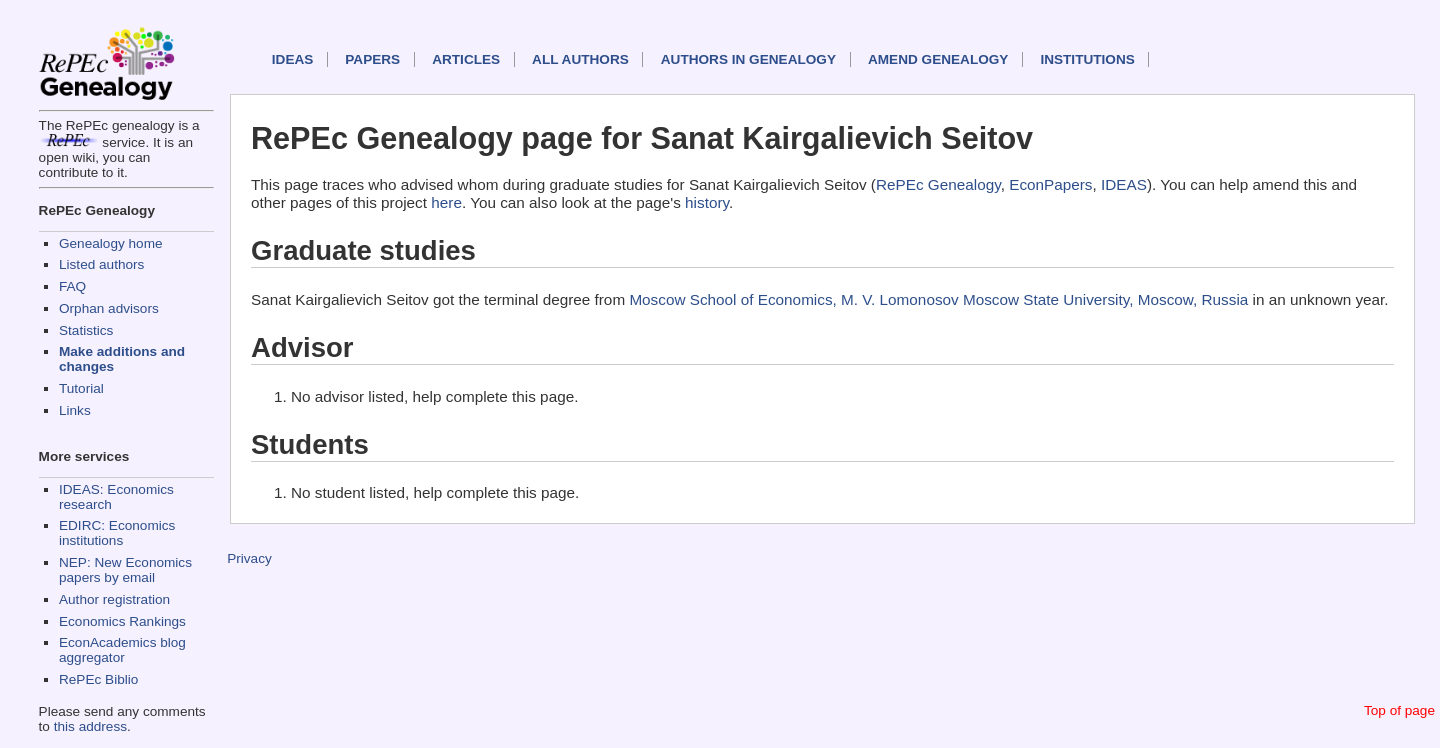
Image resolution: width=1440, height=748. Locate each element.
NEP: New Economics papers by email (125, 570)
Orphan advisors (109, 308)
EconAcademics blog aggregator (122, 650)
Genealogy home (111, 243)
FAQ (72, 286)
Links (75, 410)
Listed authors (101, 264)
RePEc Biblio (98, 679)
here (446, 202)
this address (90, 726)
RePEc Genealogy (938, 184)
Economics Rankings (122, 621)
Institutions (1087, 59)
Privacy (249, 558)
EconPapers (1050, 184)
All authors (580, 59)
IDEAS (293, 59)
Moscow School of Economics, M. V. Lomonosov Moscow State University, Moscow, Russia (938, 299)
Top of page (1399, 710)
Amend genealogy (938, 59)
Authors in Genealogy (748, 59)
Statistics (86, 330)
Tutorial (81, 388)
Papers (372, 59)
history (707, 202)
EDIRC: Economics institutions (117, 533)
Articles (466, 59)
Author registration (114, 599)
